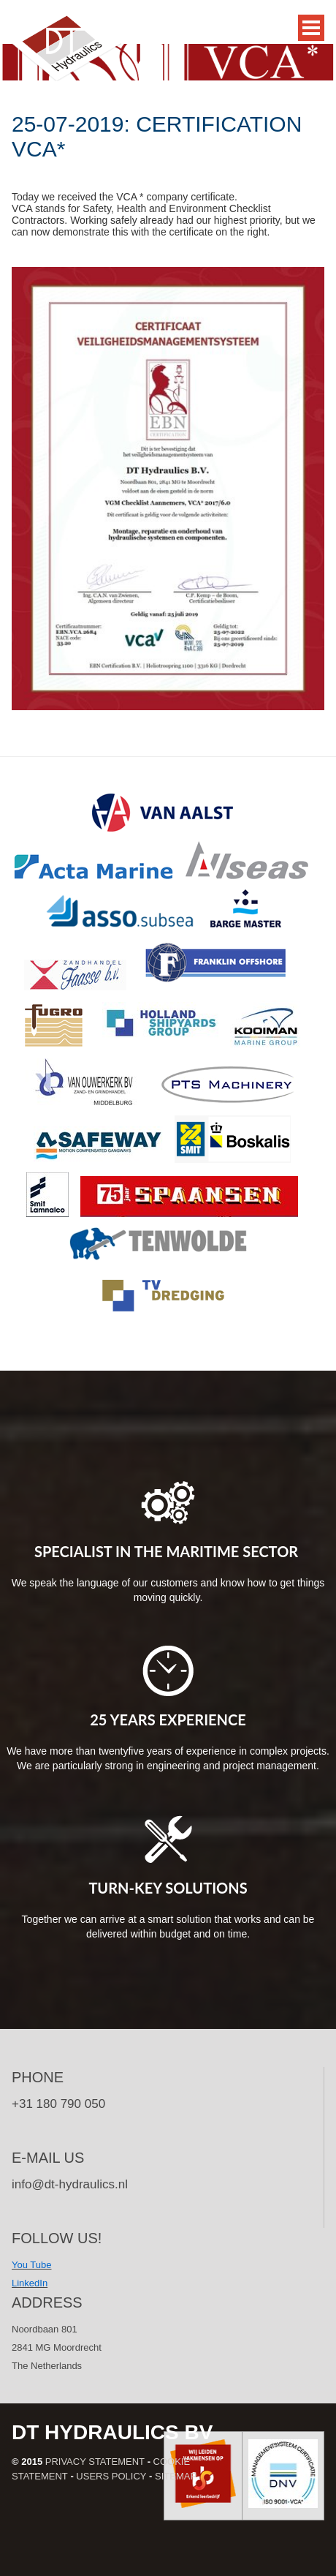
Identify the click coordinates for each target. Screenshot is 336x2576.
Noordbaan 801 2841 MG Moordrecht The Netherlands (57, 2347)
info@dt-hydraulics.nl (70, 2184)
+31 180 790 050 (58, 2104)
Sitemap (175, 2476)
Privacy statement (95, 2461)
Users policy (111, 2476)
